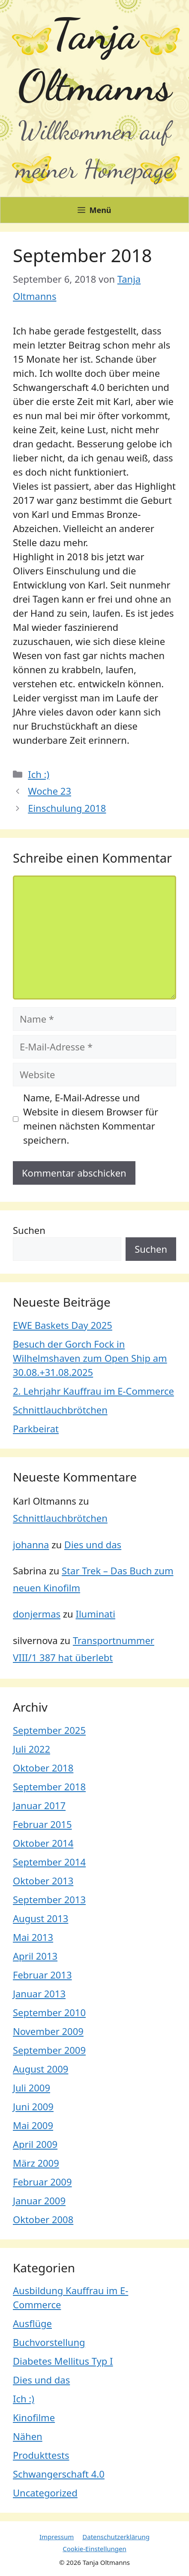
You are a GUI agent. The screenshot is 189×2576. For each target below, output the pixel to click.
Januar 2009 (39, 2200)
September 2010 (49, 2012)
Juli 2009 (31, 2087)
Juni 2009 (33, 2106)
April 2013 (35, 1955)
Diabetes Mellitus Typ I (63, 2360)
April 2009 (35, 2144)
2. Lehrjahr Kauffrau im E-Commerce (93, 1390)
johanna (31, 1544)
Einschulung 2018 (67, 807)
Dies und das (92, 1544)
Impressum (56, 2536)
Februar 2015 (42, 1824)
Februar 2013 (42, 1974)
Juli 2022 (31, 1748)
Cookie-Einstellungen (94, 2548)
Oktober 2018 (43, 1767)
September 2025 (49, 1730)
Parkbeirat (36, 1428)
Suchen (29, 1230)
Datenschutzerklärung (116, 2536)
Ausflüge (32, 2323)
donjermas (36, 1613)
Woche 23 (49, 790)
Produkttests (41, 2455)
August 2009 (40, 2068)
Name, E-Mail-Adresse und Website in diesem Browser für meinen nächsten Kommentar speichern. (90, 1118)
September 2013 (49, 1899)
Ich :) (38, 774)
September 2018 (49, 1786)
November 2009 (48, 2031)
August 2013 (40, 1918)
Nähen (27, 2436)
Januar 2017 (39, 1805)
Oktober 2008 (43, 2219)
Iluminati (95, 1613)
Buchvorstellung (49, 2342)
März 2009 (36, 2162)
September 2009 (49, 2050)
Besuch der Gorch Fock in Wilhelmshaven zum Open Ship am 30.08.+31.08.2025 (90, 1357)
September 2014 (49, 1861)
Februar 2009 (42, 2181)
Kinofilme (34, 2417)
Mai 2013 (33, 1937)
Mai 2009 (33, 2125)
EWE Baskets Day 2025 (62, 1325)
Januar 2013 (39, 1993)
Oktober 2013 (43, 1880)
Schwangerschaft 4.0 (59, 2473)
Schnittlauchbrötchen (60, 1409)
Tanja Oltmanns (94, 60)
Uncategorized (45, 2492)
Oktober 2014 (43, 1843)
